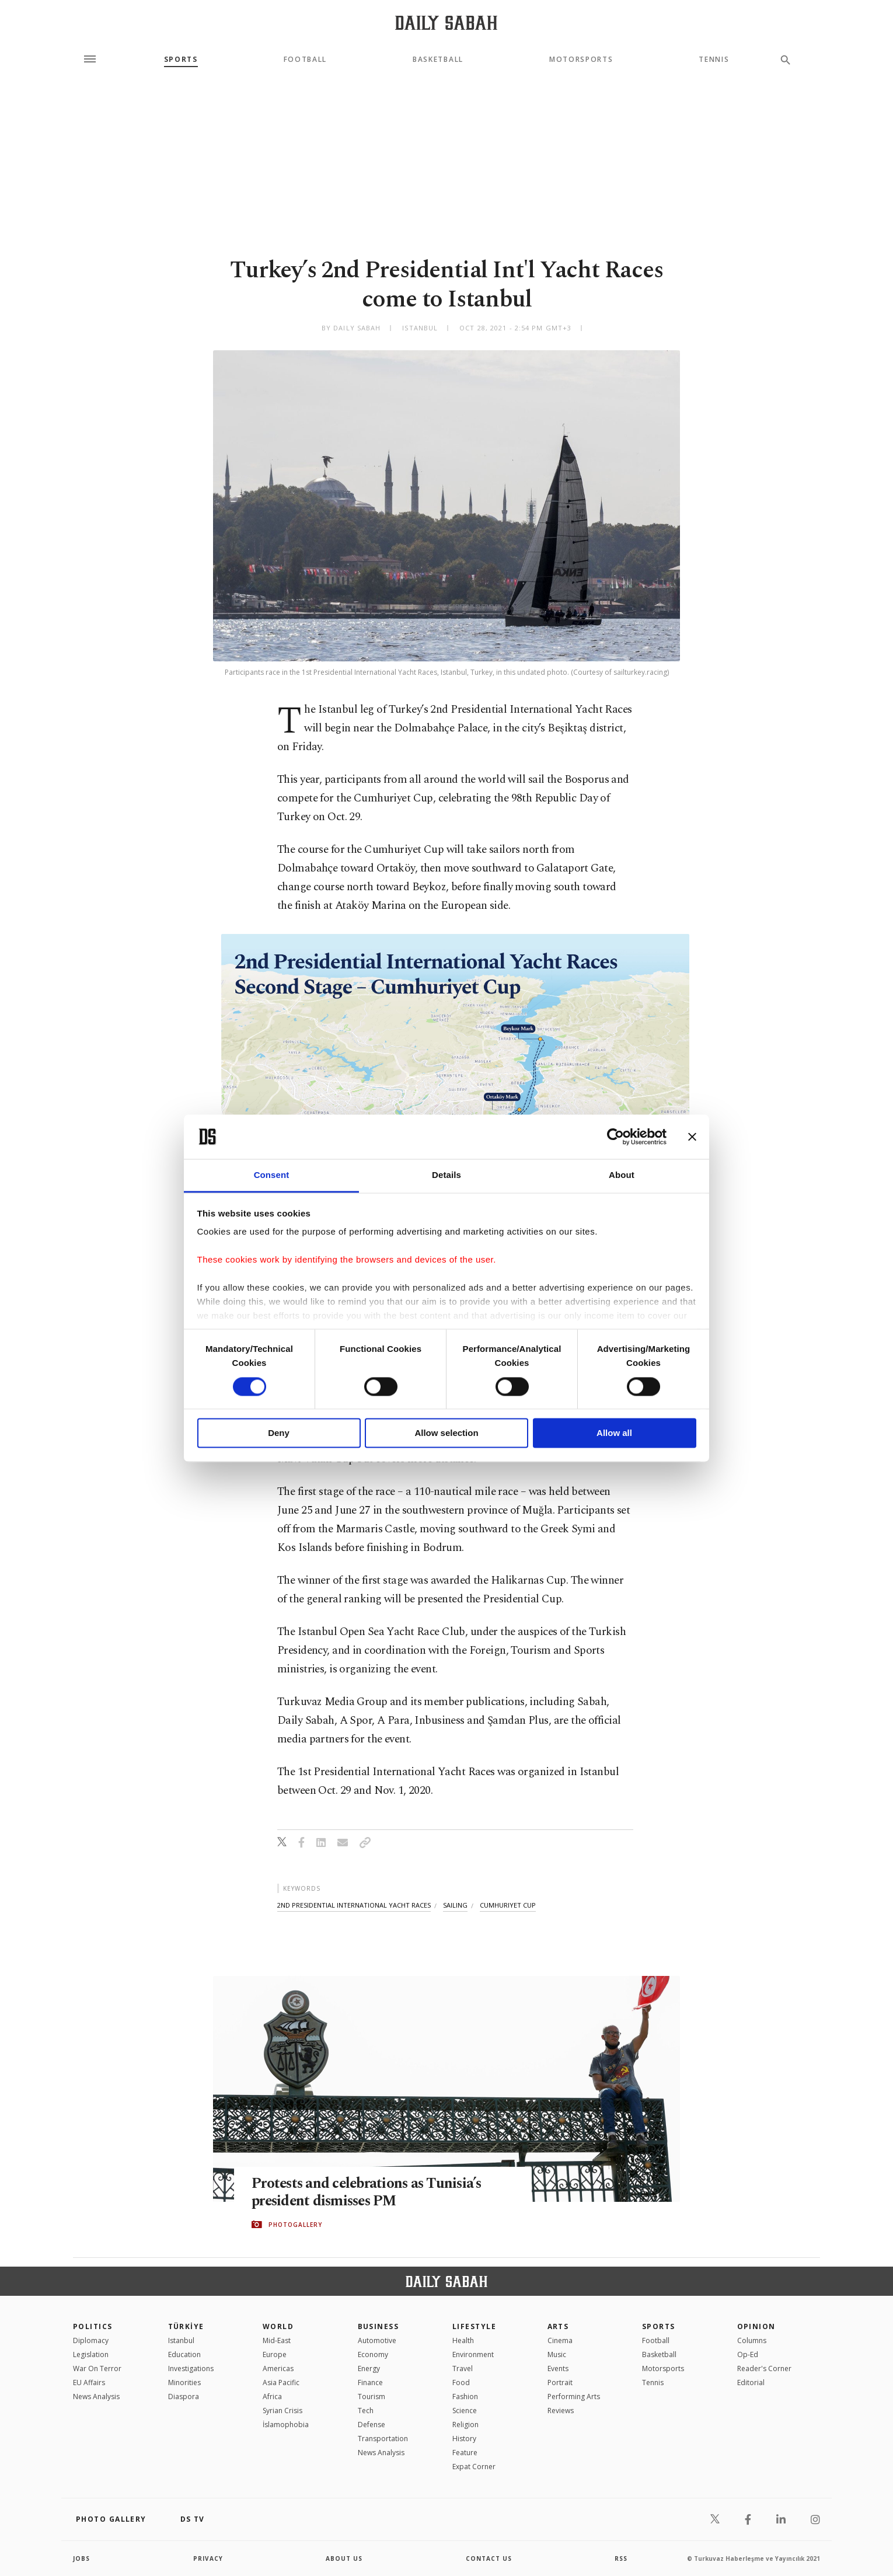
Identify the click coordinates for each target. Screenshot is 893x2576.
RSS (621, 2558)
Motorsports (581, 59)
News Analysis (96, 2396)
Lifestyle (474, 2326)
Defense (371, 2424)
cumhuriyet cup (508, 1905)
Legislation (91, 2354)
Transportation (383, 2438)
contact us (489, 2558)
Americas (278, 2368)
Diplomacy (91, 2340)
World (278, 2326)
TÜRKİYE (186, 2326)
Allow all (614, 1433)
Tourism (371, 2396)
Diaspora (183, 2396)
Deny (278, 1433)
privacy (208, 2558)
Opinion (756, 2326)
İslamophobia (286, 2424)
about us (344, 2558)
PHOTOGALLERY (295, 2225)
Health (463, 2340)
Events (557, 2368)
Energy (369, 2368)
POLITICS (93, 2326)
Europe (275, 2354)
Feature (464, 2453)
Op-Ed (747, 2354)
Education (184, 2354)
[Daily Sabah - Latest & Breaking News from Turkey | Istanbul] (446, 22)
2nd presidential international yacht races (354, 1905)
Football (305, 59)
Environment (473, 2354)
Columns (751, 2340)
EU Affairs (89, 2382)
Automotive (377, 2340)
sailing (455, 1905)
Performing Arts (573, 2396)
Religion (465, 2424)
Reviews (560, 2410)
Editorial (751, 2382)
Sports (181, 59)
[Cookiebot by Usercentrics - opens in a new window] (615, 1136)
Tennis (714, 59)
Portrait (560, 2382)
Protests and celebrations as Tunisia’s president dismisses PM (369, 2192)
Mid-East (277, 2340)
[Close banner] (692, 1136)
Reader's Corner (764, 2368)
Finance (370, 2382)
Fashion (465, 2396)
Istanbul (181, 2340)
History (464, 2438)
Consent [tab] (271, 1175)
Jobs (81, 2558)
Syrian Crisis (282, 2410)
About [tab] (621, 1175)
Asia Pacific (281, 2382)
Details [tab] (446, 1175)
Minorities (184, 2382)
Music (556, 2354)
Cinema (560, 2340)
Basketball (438, 59)
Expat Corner (474, 2467)
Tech (366, 2410)
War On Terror (97, 2368)
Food (461, 2382)
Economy (373, 2354)
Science (464, 2410)
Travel (462, 2368)
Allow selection (446, 1433)
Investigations (191, 2368)
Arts (558, 2326)
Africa (272, 2396)
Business (378, 2326)
